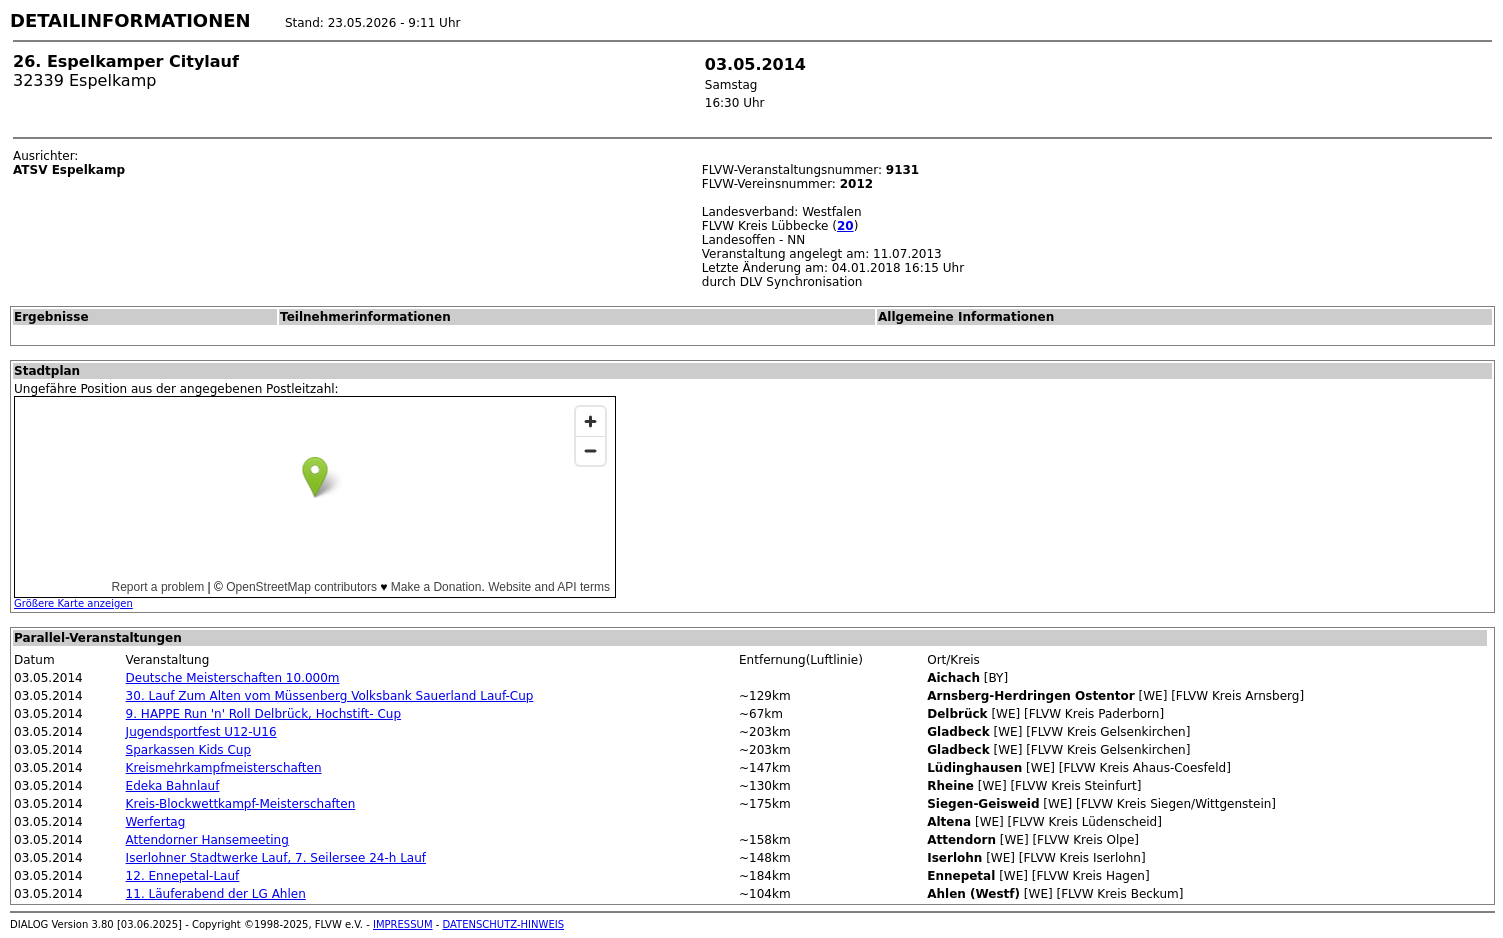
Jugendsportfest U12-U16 (201, 732)
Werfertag (156, 822)
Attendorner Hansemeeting (207, 840)
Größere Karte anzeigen (73, 603)
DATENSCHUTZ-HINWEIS (504, 924)
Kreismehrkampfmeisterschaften (224, 768)
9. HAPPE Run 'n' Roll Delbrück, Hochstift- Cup (263, 714)
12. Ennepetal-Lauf (183, 876)
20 (845, 226)
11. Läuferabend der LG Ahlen (216, 894)
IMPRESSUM (403, 924)
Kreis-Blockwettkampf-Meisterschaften (241, 804)
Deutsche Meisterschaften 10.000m (233, 678)
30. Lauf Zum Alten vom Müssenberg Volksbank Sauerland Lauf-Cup (330, 696)
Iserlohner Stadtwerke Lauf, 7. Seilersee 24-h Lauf (276, 858)
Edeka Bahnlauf (173, 786)
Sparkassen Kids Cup (188, 750)
